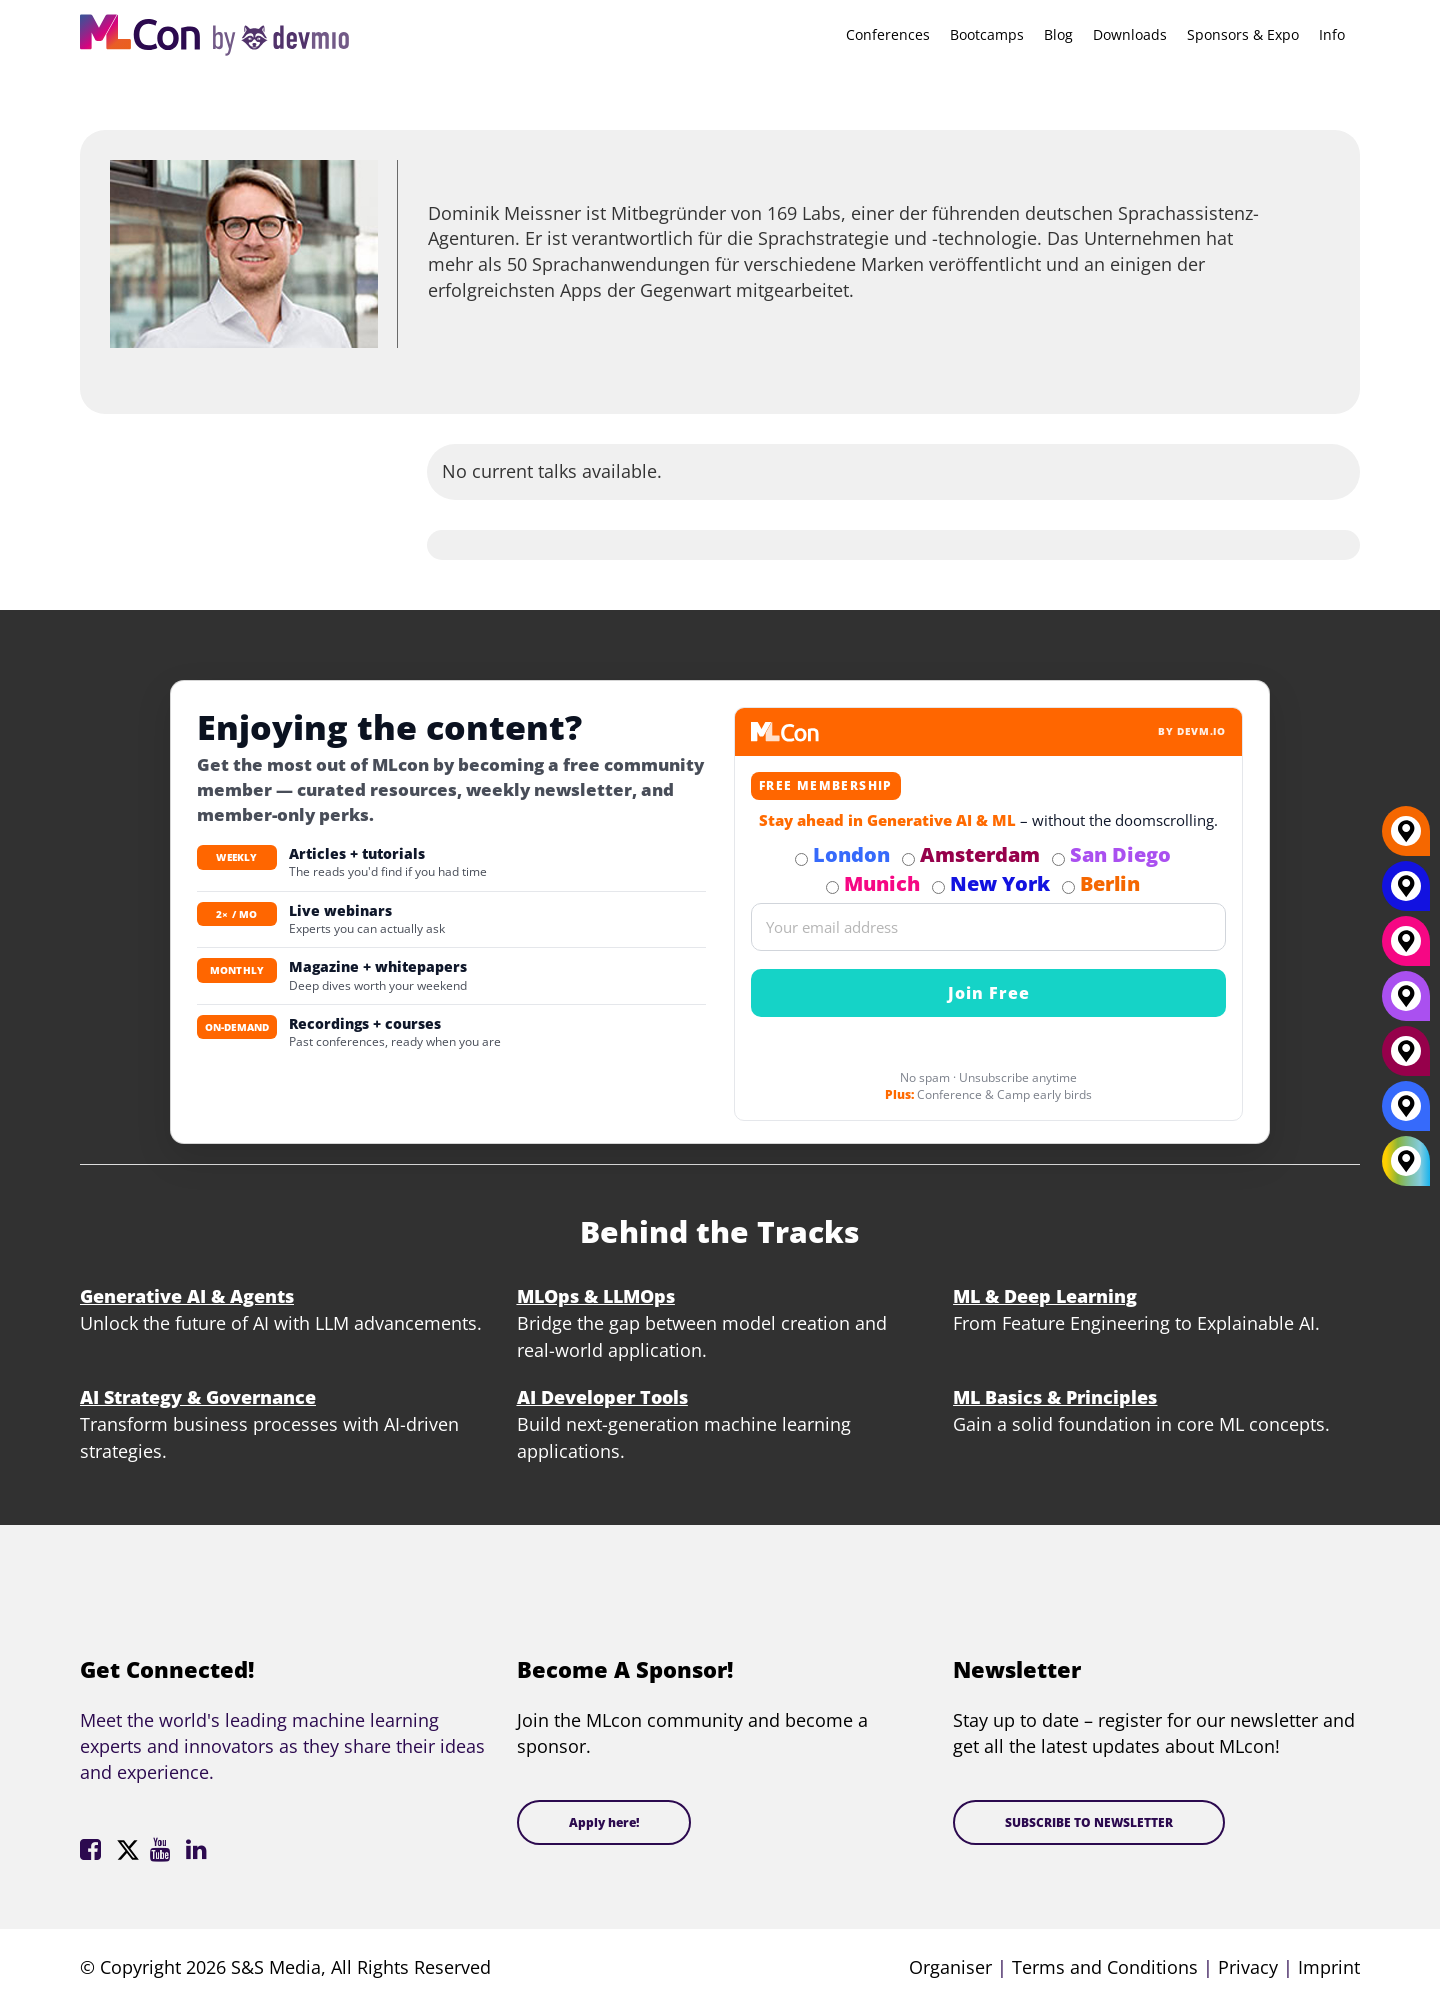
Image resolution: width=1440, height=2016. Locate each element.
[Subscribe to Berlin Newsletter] (1068, 887)
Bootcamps (987, 34)
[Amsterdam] (1406, 1059)
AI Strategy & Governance (198, 1397)
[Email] (988, 927)
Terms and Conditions (1105, 1967)
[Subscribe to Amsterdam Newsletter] (908, 859)
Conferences (888, 34)
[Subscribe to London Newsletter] (801, 859)
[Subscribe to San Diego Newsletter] (1058, 859)
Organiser (950, 1967)
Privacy (1248, 1967)
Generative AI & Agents (187, 1296)
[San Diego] (1406, 1004)
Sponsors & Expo (1243, 34)
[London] (1406, 1114)
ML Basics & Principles (1055, 1397)
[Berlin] (1406, 839)
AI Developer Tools (602, 1397)
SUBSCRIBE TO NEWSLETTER (1089, 1822)
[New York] (1406, 894)
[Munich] (1406, 949)
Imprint (1329, 1967)
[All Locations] (1406, 1161)
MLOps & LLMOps (596, 1296)
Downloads (1130, 34)
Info (1332, 34)
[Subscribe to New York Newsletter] (938, 887)
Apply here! (604, 1822)
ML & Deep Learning (1045, 1296)
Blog (1058, 34)
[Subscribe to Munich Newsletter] (832, 887)
